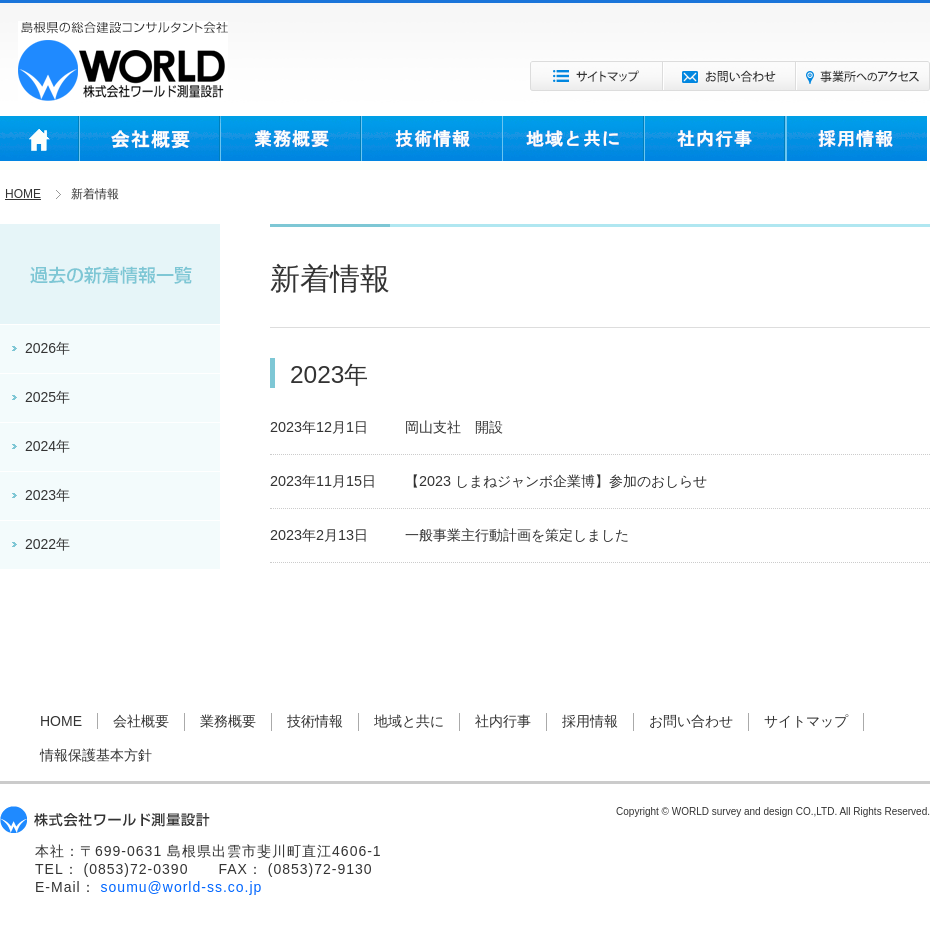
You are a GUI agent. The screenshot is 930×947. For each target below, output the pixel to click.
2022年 (47, 544)
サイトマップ (596, 76)
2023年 (47, 495)
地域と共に (573, 143)
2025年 (47, 397)
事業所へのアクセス (863, 76)
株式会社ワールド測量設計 (123, 61)
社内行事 (715, 143)
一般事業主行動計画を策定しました (517, 535)
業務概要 (290, 143)
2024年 (47, 446)
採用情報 (856, 143)
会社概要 (149, 143)
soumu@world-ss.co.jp (182, 887)
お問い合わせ (729, 76)
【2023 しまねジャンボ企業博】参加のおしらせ (556, 481)
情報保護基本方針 (96, 755)
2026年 (47, 348)
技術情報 (431, 143)
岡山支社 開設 (454, 427)
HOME (39, 143)
